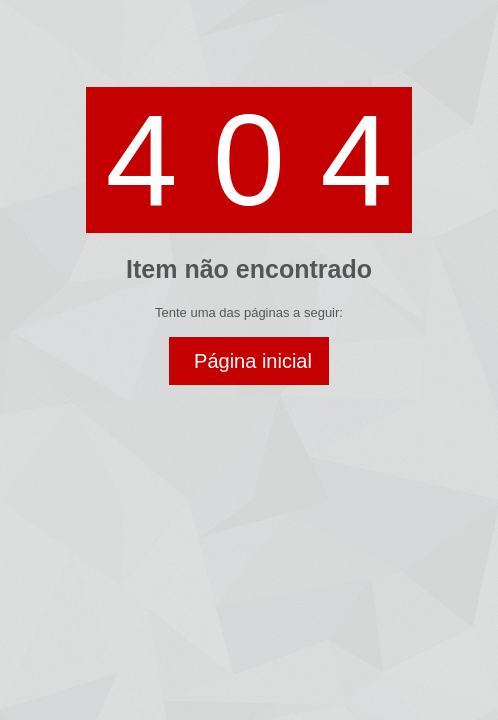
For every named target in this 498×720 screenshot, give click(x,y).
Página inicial (253, 361)
